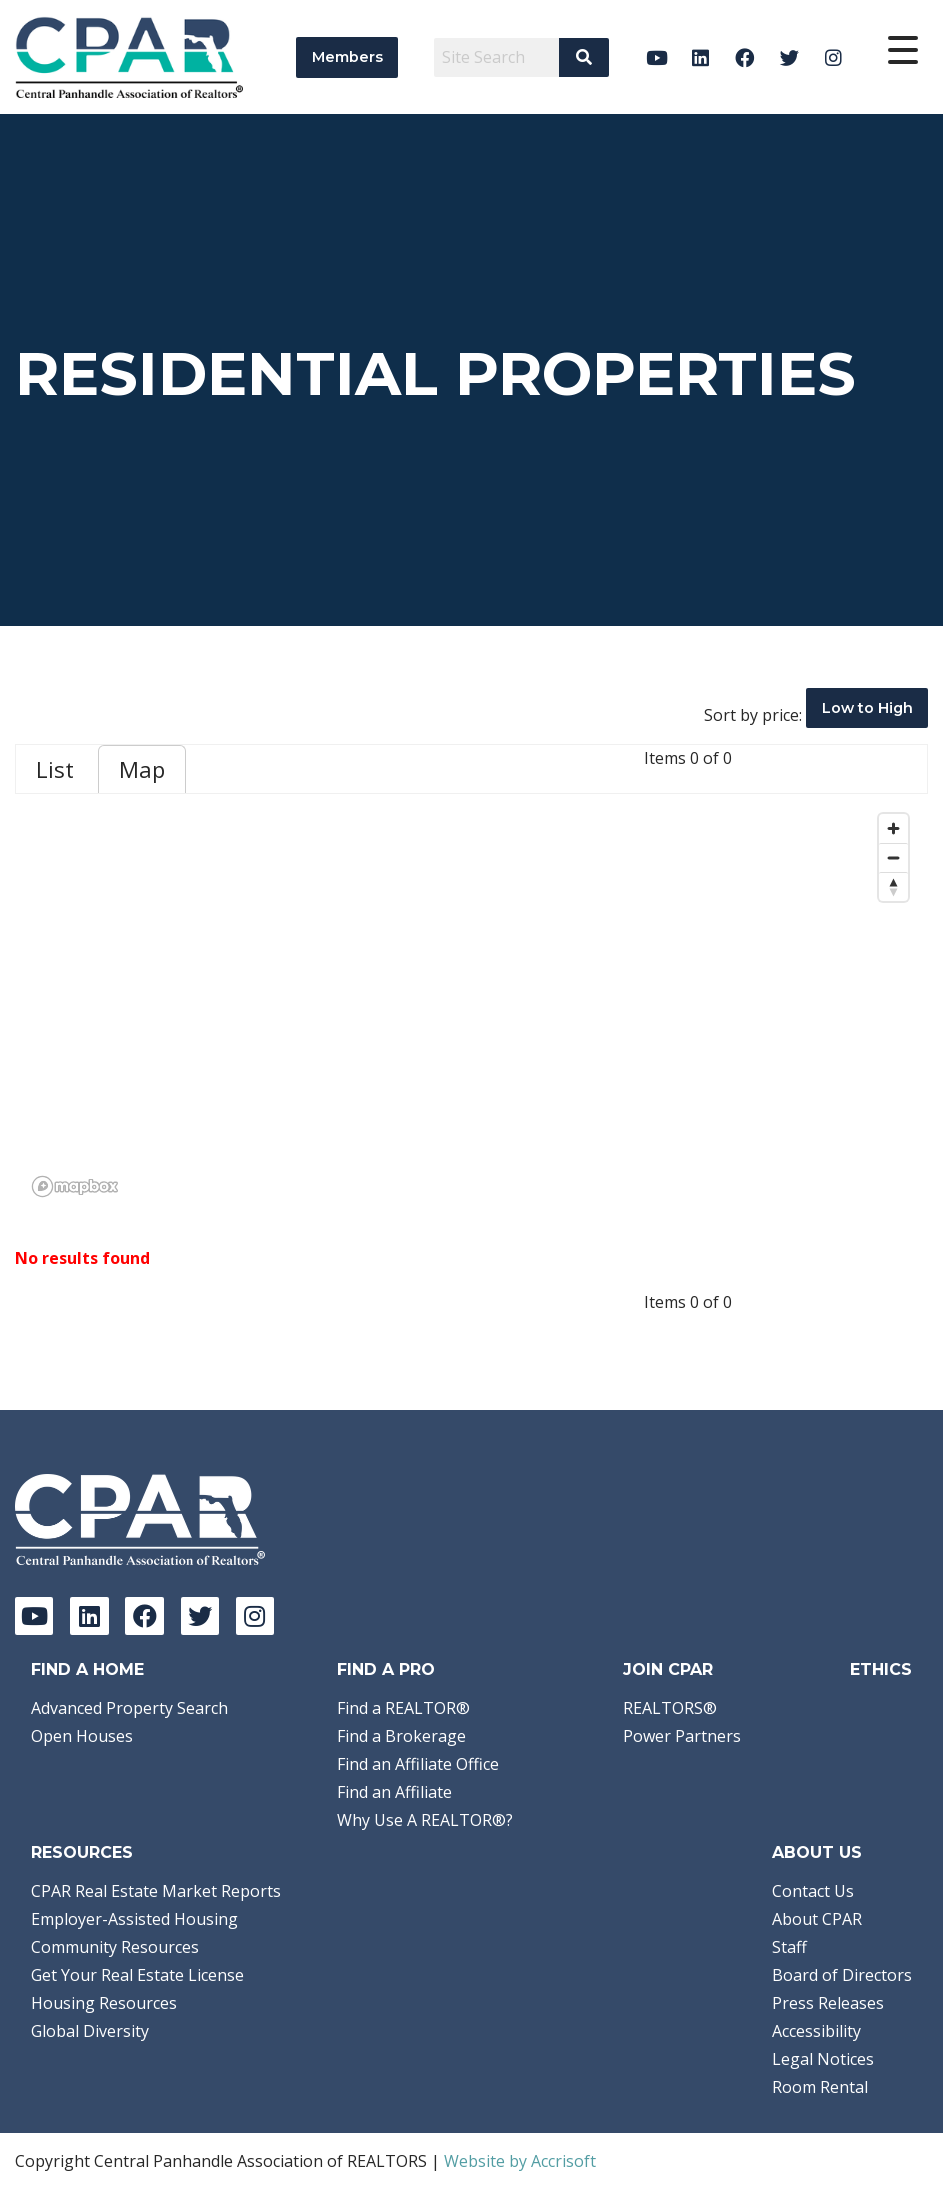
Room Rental (820, 2087)
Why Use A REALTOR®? (425, 1820)
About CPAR (817, 1919)
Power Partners (682, 1736)
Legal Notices (823, 2059)
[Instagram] (833, 57)
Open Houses (82, 1736)
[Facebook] (745, 57)
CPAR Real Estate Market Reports (156, 1891)
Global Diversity (90, 2031)
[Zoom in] (893, 828)
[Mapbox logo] (75, 1186)
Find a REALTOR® (403, 1708)
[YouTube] (656, 57)
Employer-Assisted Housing (134, 1919)
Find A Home (87, 1669)
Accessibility (816, 2031)
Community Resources (115, 1947)
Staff (789, 1947)
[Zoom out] (893, 857)
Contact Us (813, 1891)
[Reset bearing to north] (893, 886)
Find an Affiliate (394, 1792)
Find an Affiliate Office (418, 1764)
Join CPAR (668, 1669)
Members (347, 57)
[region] (471, 1004)
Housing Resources (104, 2003)
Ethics (881, 1669)
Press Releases (828, 2003)
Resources (82, 1852)
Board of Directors (842, 1975)
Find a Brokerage (401, 1736)
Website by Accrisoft (520, 2161)
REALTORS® (670, 1708)
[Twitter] (789, 57)
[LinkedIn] (700, 57)
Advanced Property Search (129, 1708)
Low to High (867, 708)
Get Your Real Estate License (137, 1975)
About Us (817, 1852)
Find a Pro (386, 1669)
